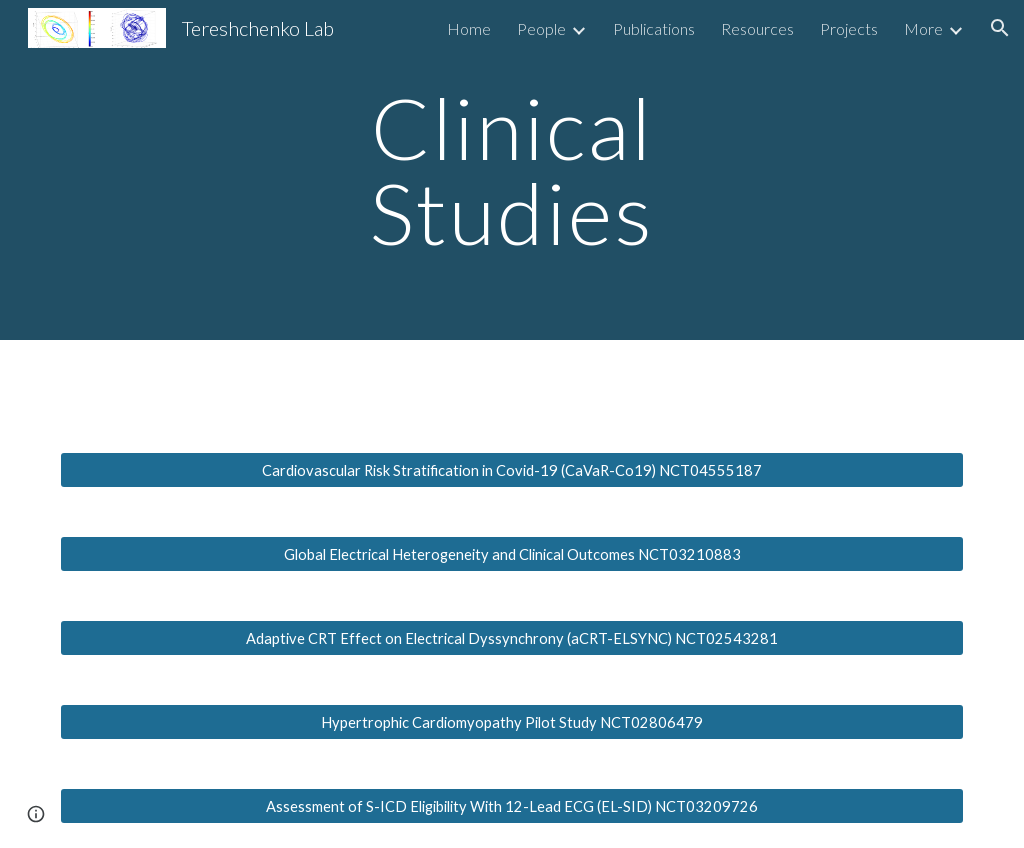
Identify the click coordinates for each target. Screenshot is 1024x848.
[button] (1000, 28)
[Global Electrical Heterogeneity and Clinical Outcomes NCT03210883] (512, 554)
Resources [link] (757, 28)
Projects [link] (849, 28)
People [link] (541, 28)
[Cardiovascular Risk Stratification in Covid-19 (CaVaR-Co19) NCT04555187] (512, 470)
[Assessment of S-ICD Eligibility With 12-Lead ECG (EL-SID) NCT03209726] (512, 806)
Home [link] (469, 28)
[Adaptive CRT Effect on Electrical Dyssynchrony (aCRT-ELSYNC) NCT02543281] (512, 638)
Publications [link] (654, 28)
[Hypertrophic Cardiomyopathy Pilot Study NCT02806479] (512, 722)
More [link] (923, 28)
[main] (511, 170)
